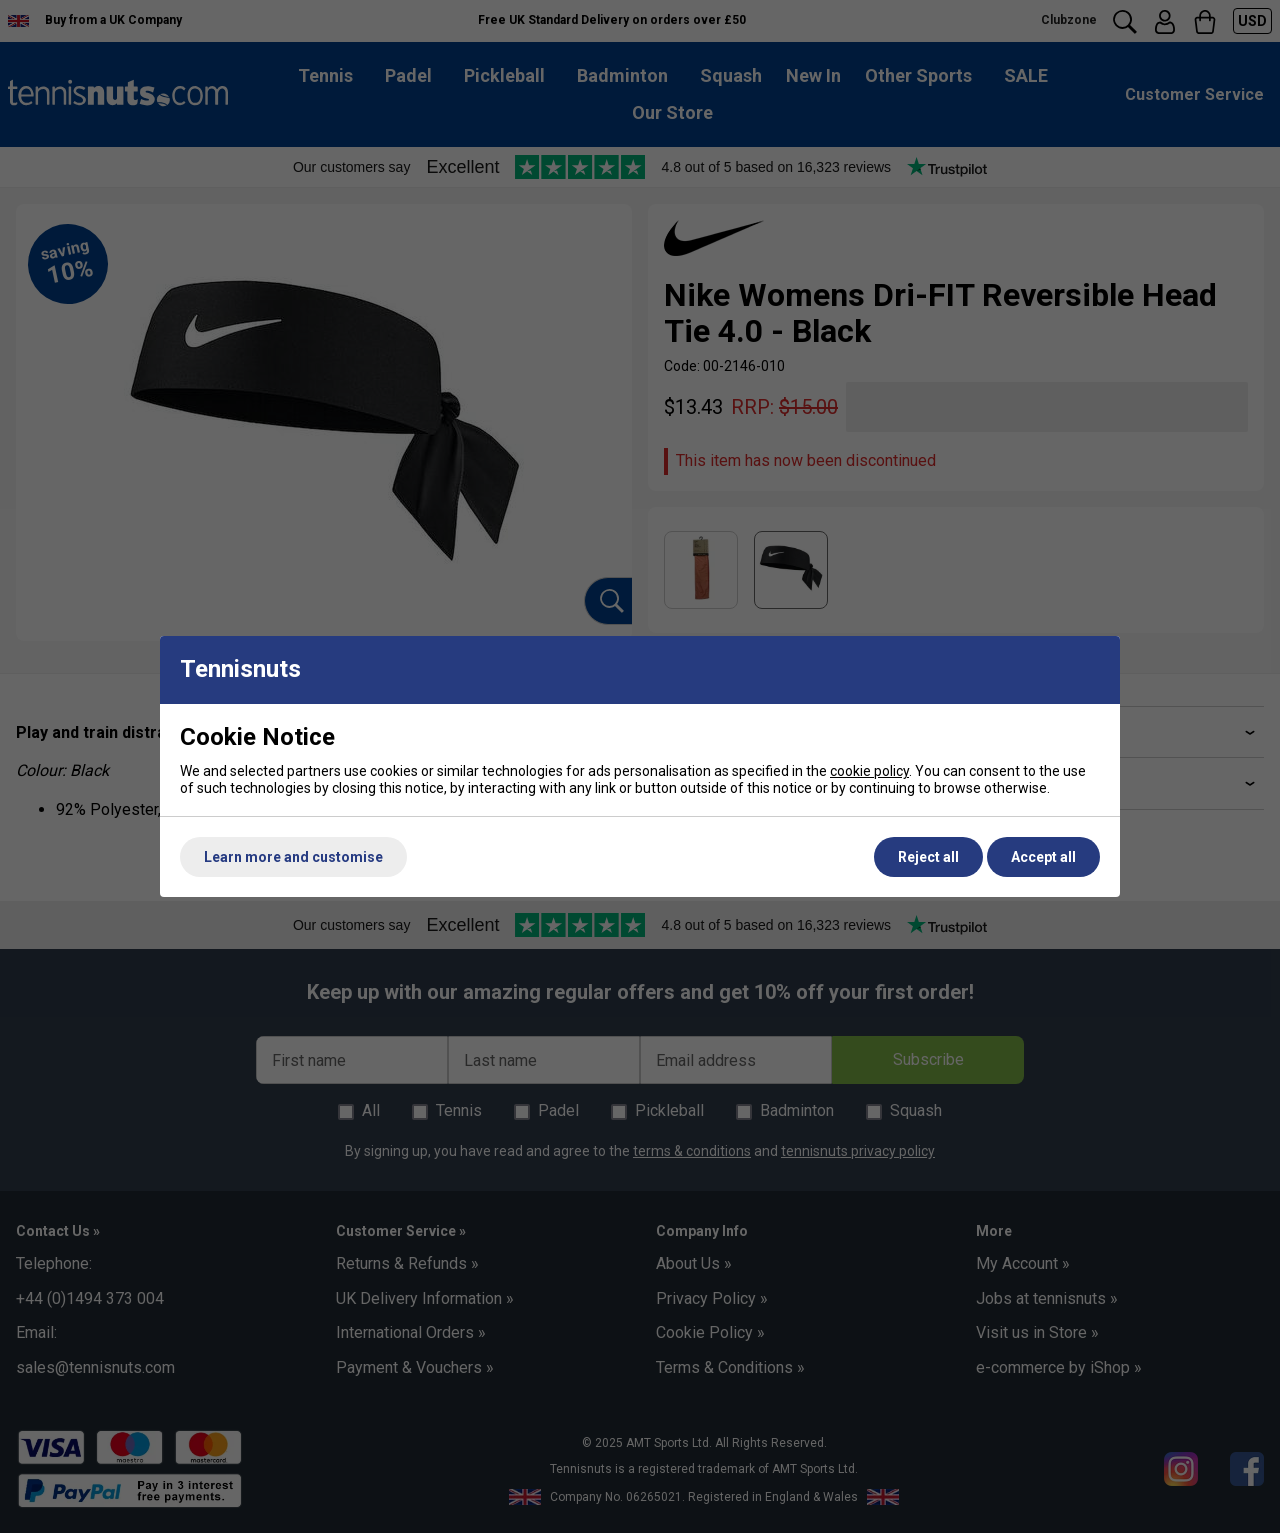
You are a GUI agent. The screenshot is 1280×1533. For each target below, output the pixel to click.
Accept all (1043, 857)
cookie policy (869, 771)
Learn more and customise (293, 857)
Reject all (928, 857)
